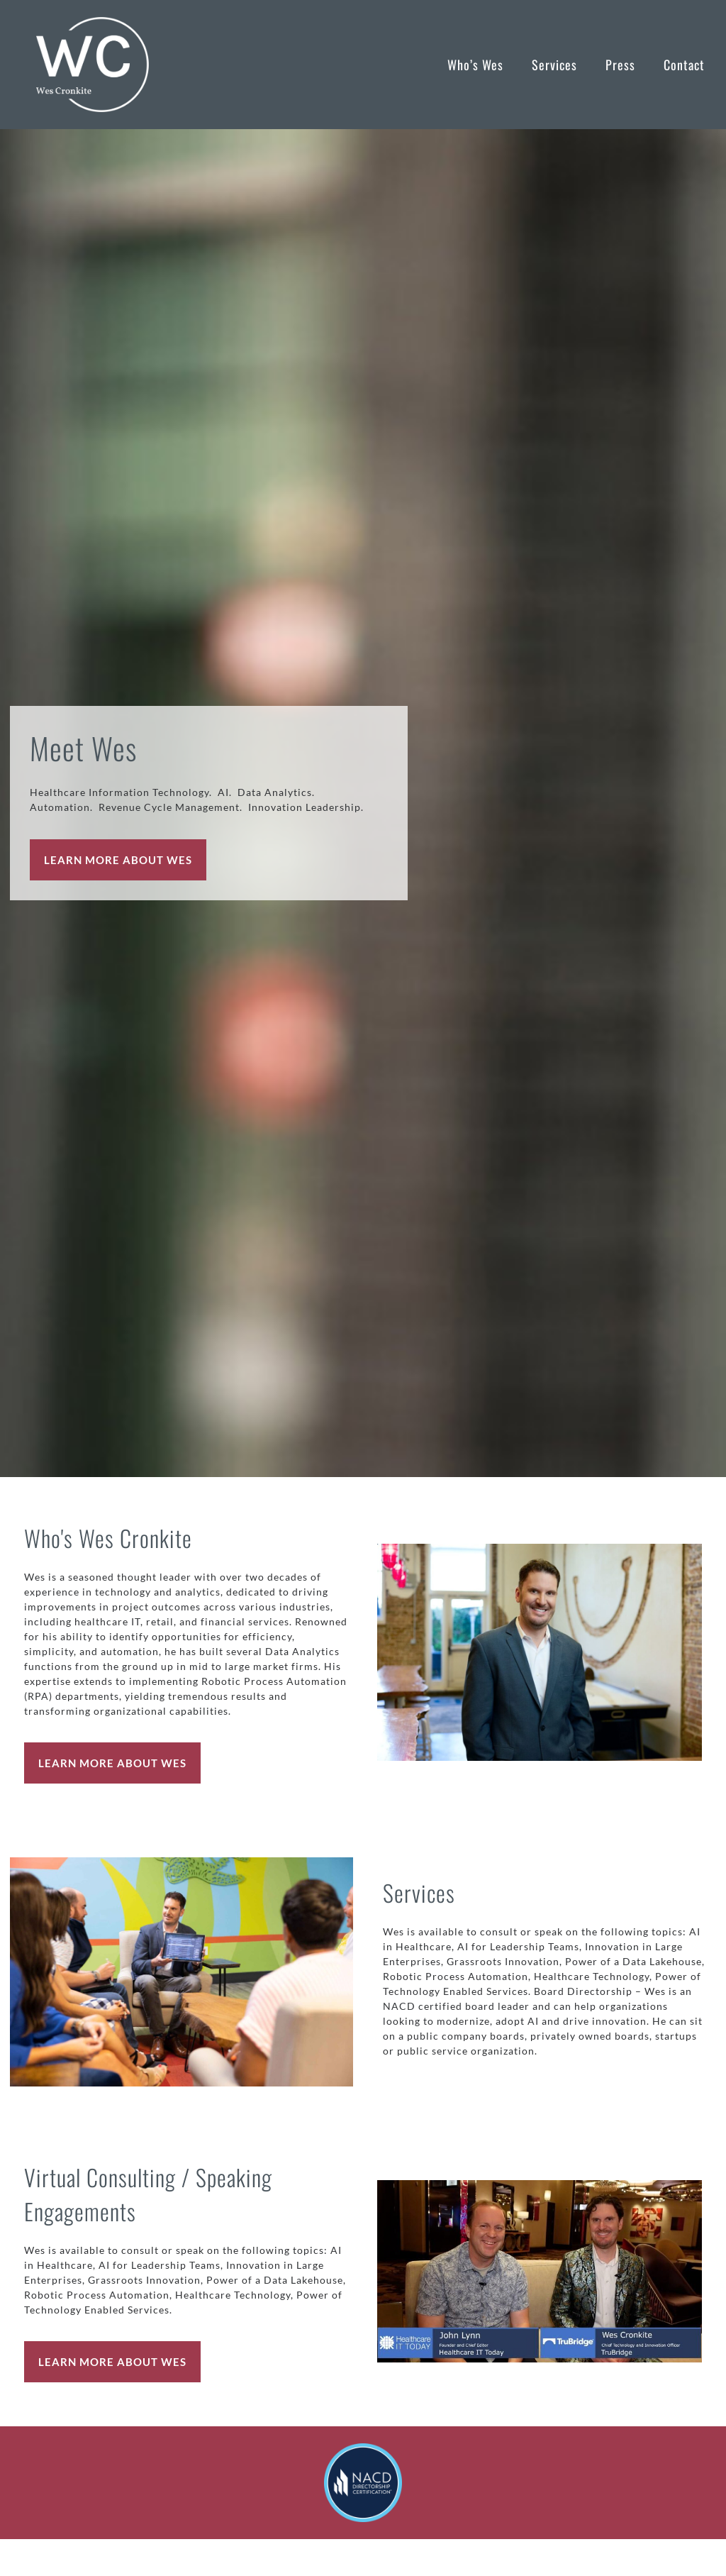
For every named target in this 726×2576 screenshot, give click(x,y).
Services (554, 64)
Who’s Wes (475, 64)
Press (620, 64)
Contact (684, 64)
